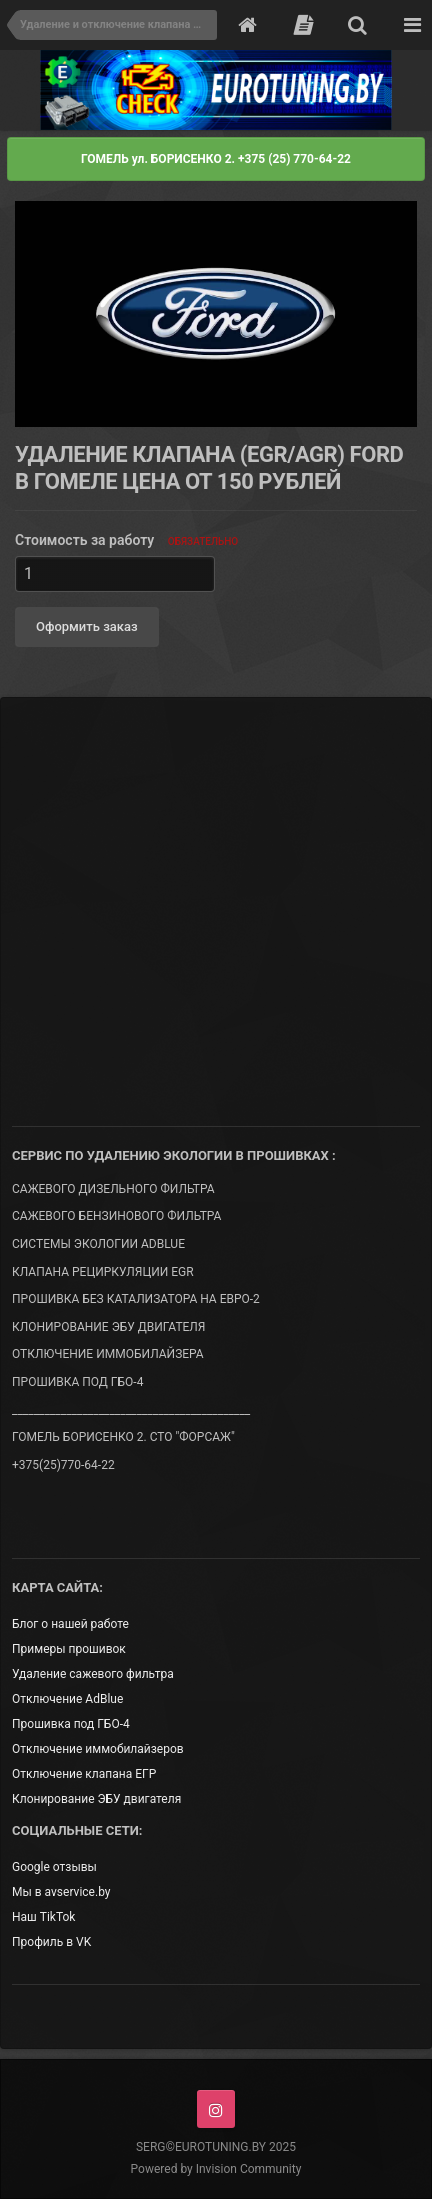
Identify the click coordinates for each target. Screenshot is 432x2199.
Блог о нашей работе (70, 1624)
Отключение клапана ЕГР (84, 1774)
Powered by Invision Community (216, 2169)
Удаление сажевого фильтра (93, 1674)
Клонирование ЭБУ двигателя (96, 1799)
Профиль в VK (51, 1942)
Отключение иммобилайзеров (98, 1749)
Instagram (216, 2109)
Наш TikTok (43, 1917)
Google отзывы (54, 1867)
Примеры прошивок (69, 1649)
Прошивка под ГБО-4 (71, 1724)
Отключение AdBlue (67, 1699)
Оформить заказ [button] (87, 626)
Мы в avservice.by (61, 1892)
